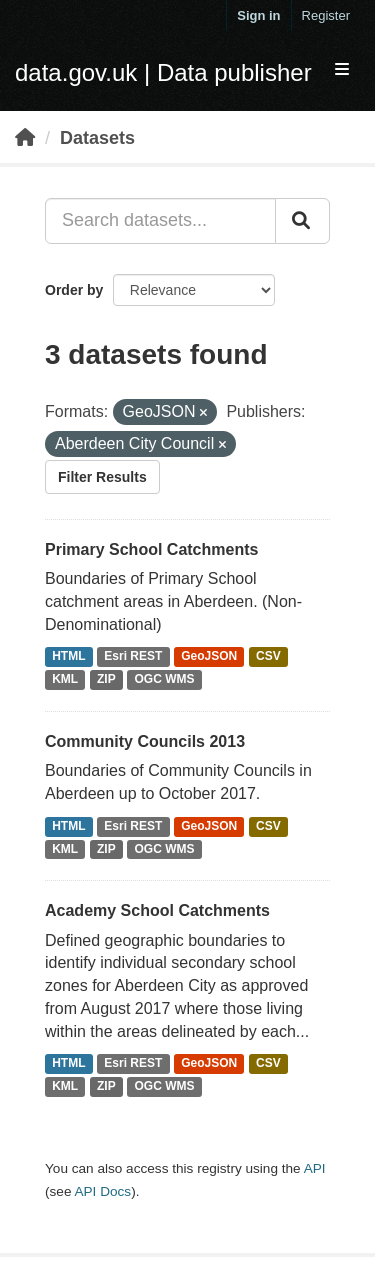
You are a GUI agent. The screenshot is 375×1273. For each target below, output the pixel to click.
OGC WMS (165, 680)
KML (65, 680)
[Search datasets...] (160, 221)
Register (326, 15)
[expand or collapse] (342, 70)
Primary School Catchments (151, 549)
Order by (74, 290)
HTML (68, 657)
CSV (268, 657)
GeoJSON (209, 657)
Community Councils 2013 (145, 741)
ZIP (106, 680)
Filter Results (102, 477)
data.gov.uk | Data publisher (163, 72)
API (315, 1168)
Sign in (258, 15)
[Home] (25, 138)
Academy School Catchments (157, 910)
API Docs (102, 1191)
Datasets (97, 138)
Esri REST (133, 657)
